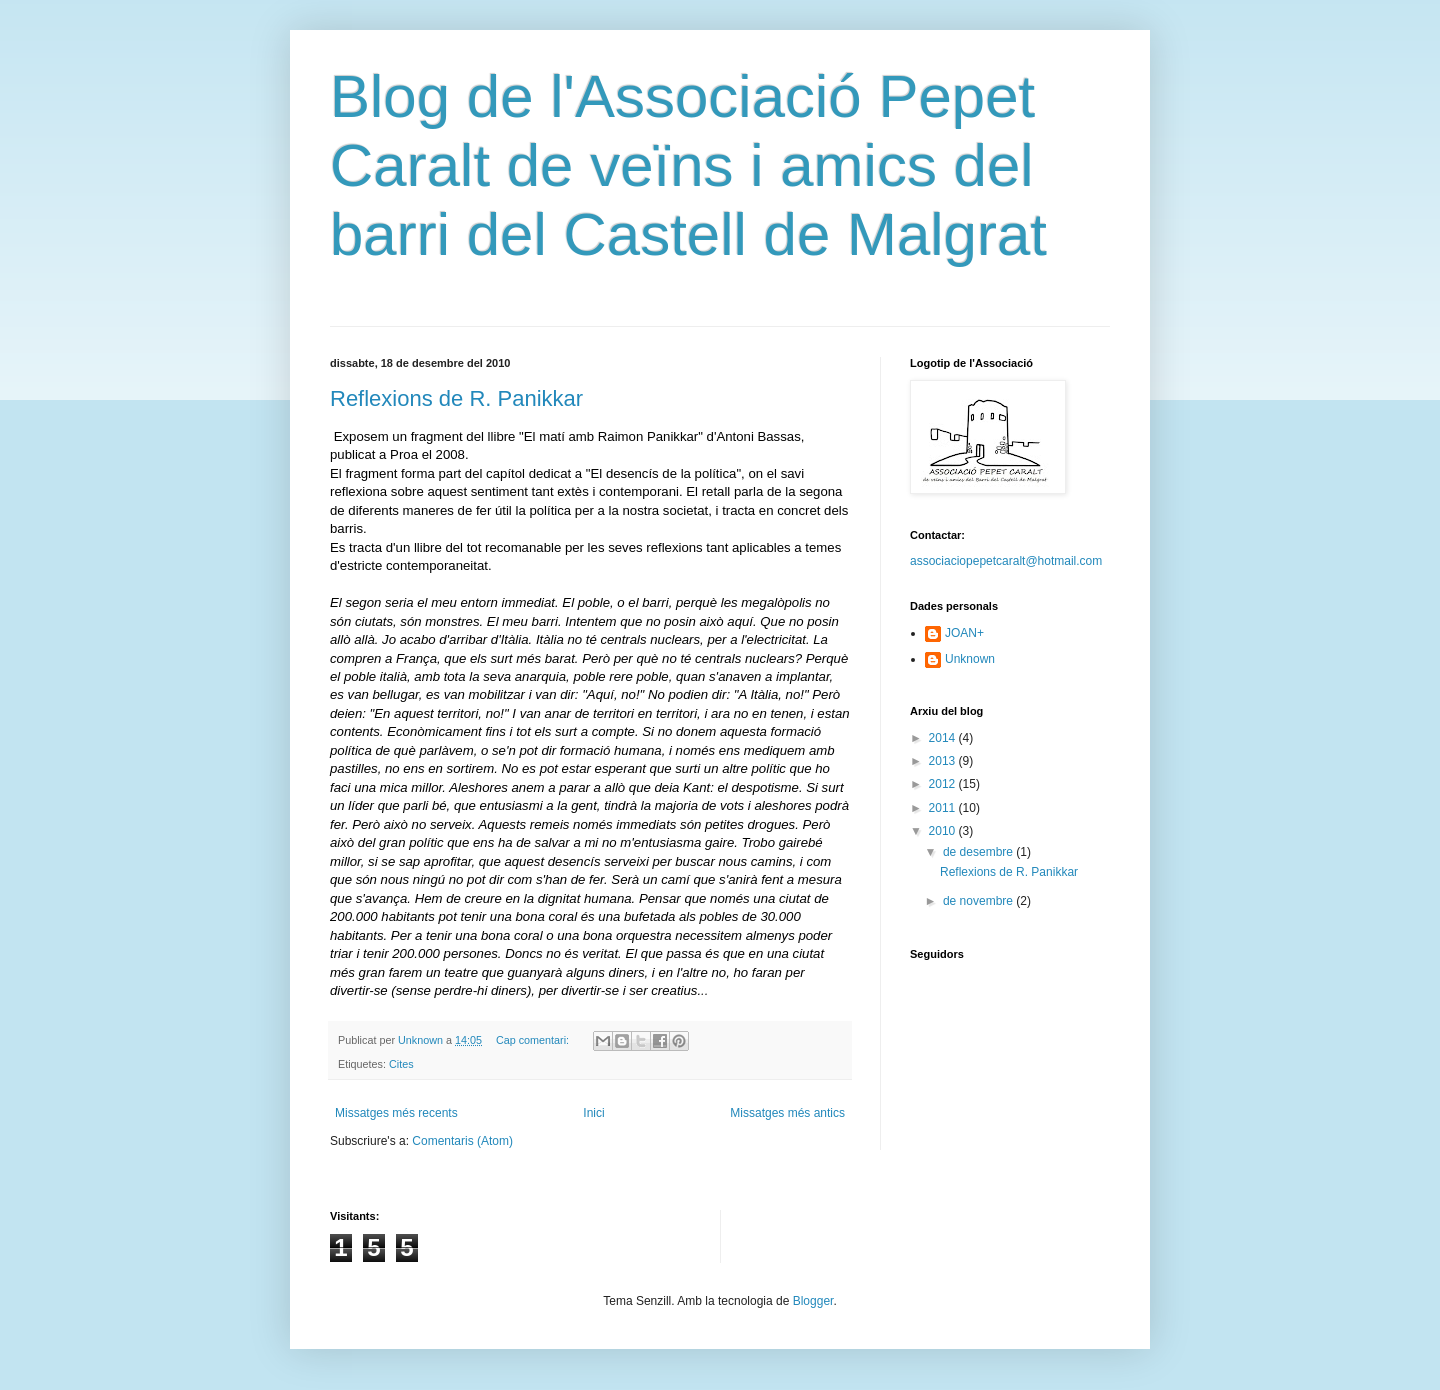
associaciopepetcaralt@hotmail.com (1006, 561)
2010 (944, 831)
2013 (944, 761)
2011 (944, 808)
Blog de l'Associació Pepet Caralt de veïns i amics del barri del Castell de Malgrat (688, 165)
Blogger (813, 1301)
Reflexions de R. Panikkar (456, 398)
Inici (593, 1113)
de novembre (979, 901)
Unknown (970, 659)
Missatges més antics (787, 1113)
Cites (401, 1064)
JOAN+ (964, 633)
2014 (944, 738)
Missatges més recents (396, 1113)
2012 (944, 784)
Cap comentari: (534, 1040)
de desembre (979, 852)
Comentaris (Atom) (462, 1141)
